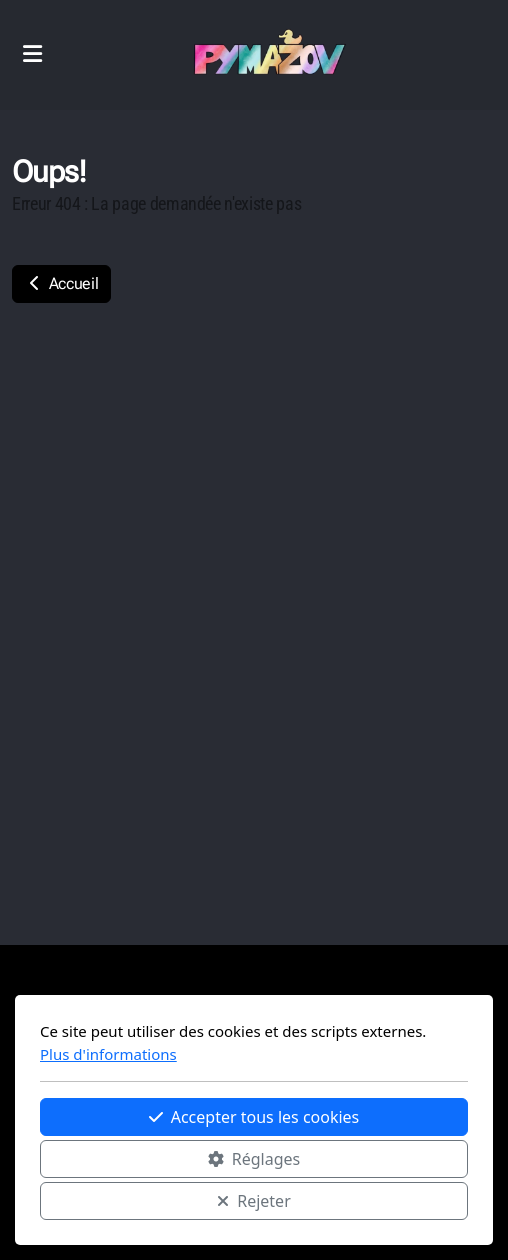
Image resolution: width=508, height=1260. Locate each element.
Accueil (61, 283)
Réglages (254, 1159)
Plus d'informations (108, 1054)
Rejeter (254, 1201)
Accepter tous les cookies (254, 1117)
